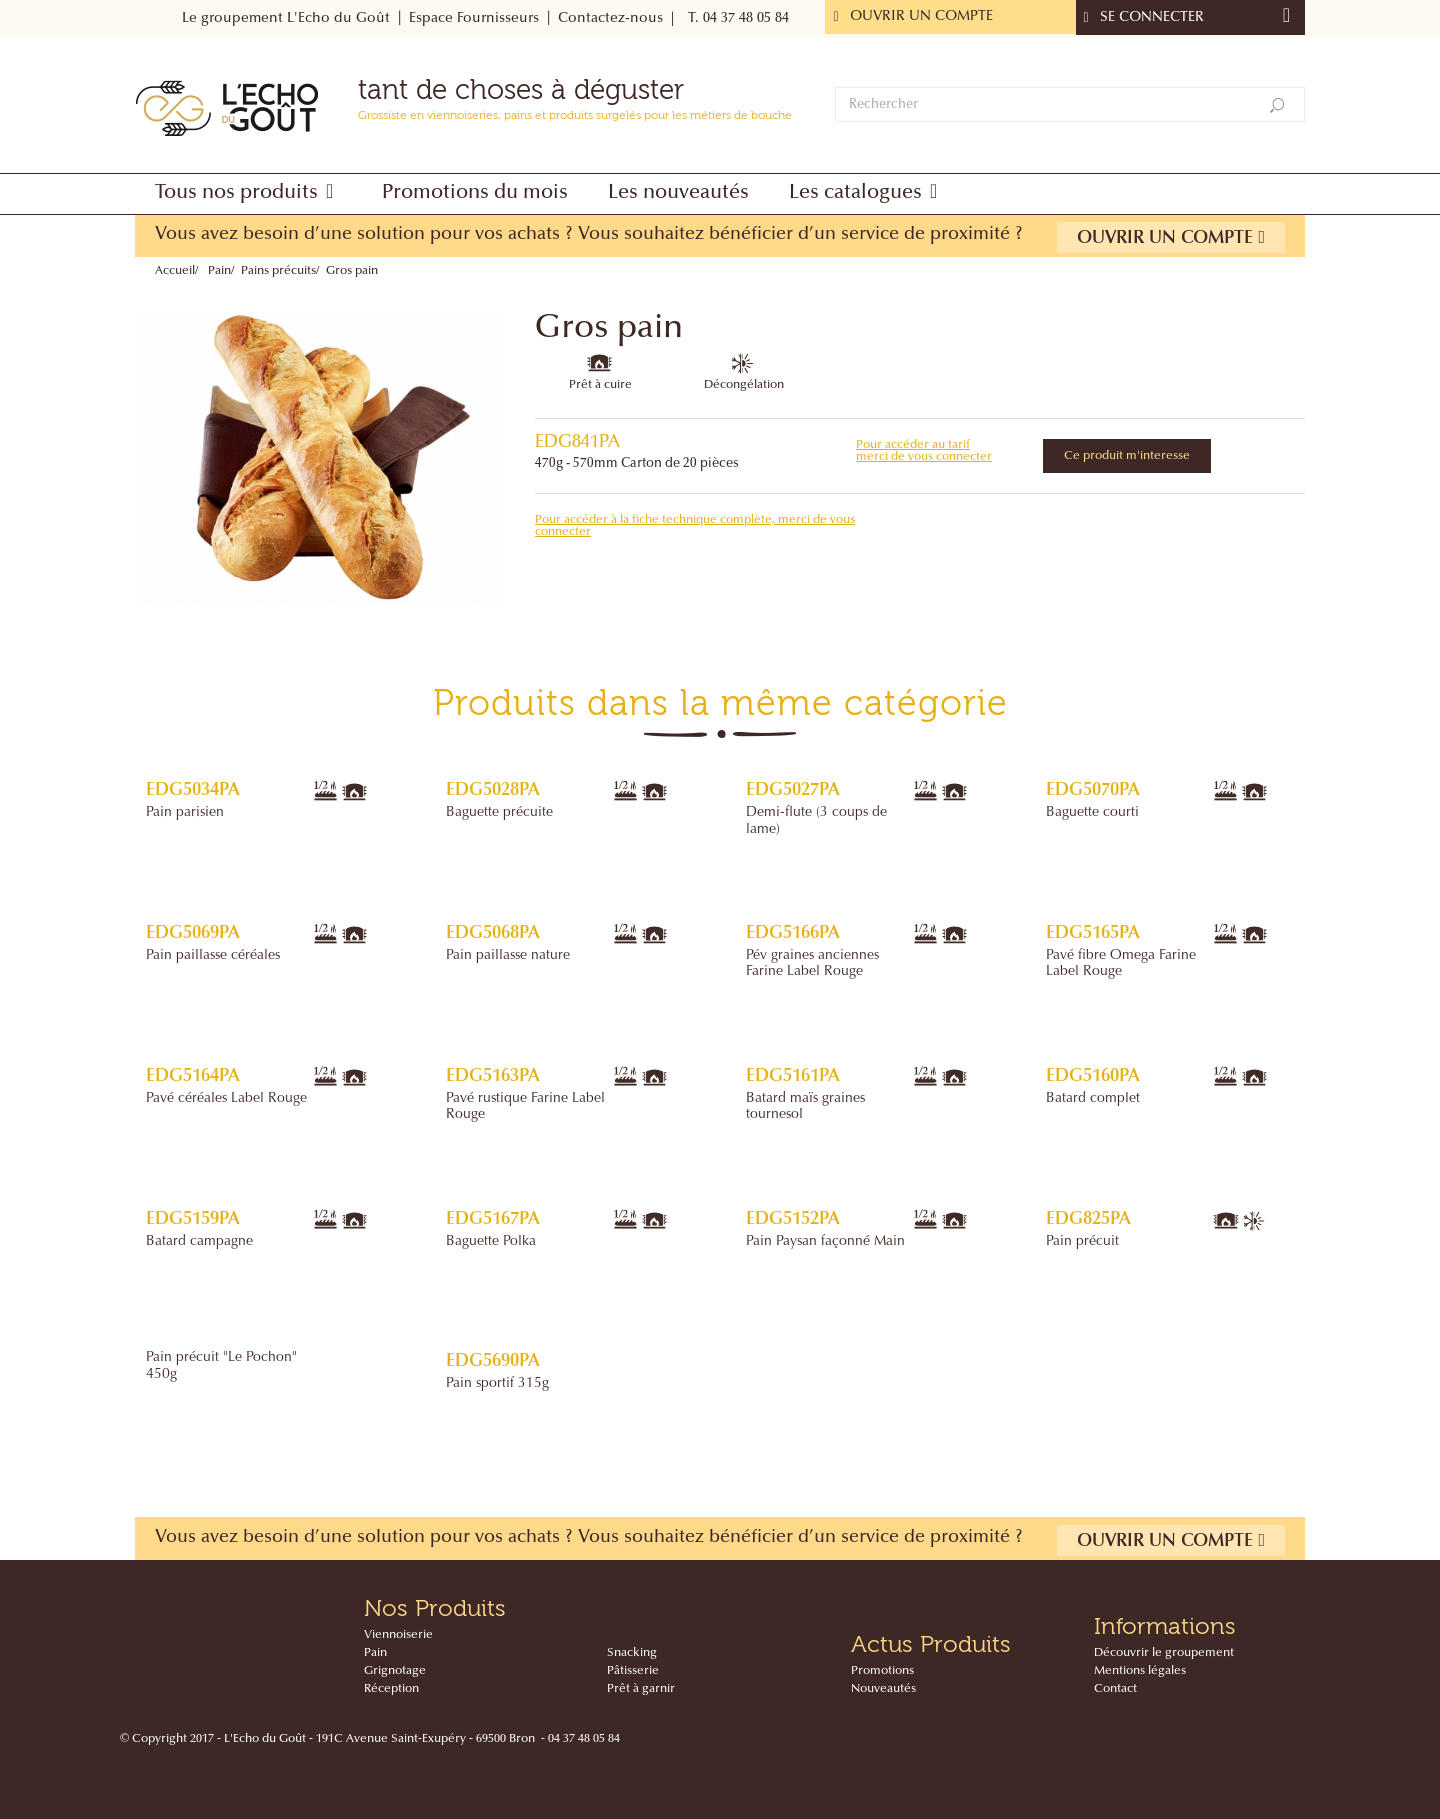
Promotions (882, 1671)
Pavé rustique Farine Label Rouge (525, 1107)
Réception (391, 1689)
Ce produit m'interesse (1127, 456)
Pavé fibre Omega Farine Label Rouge (1121, 964)
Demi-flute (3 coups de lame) (816, 821)
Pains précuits (278, 271)
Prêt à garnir (641, 1689)
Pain (219, 271)
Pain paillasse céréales (213, 956)
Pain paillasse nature (508, 956)
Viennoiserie (398, 1635)
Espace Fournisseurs (474, 19)
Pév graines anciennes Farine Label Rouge (812, 964)
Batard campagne (199, 1242)
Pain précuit (1082, 1242)
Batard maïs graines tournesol (805, 1107)
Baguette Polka (491, 1242)
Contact (1115, 1689)
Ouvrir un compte (1171, 237)
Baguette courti (1092, 813)
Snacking (632, 1653)
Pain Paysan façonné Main (825, 1242)
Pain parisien (185, 813)
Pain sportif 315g (497, 1384)
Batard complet (1093, 1099)
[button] (248, 194)
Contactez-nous (610, 19)
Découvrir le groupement (1164, 1653)
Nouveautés (883, 1689)
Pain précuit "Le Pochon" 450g (221, 1366)
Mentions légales (1140, 1671)
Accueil (175, 271)
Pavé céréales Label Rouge (226, 1099)
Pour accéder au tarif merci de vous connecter (924, 451)
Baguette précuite (499, 813)
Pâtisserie (633, 1671)
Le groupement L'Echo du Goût (286, 19)
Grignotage (395, 1671)
